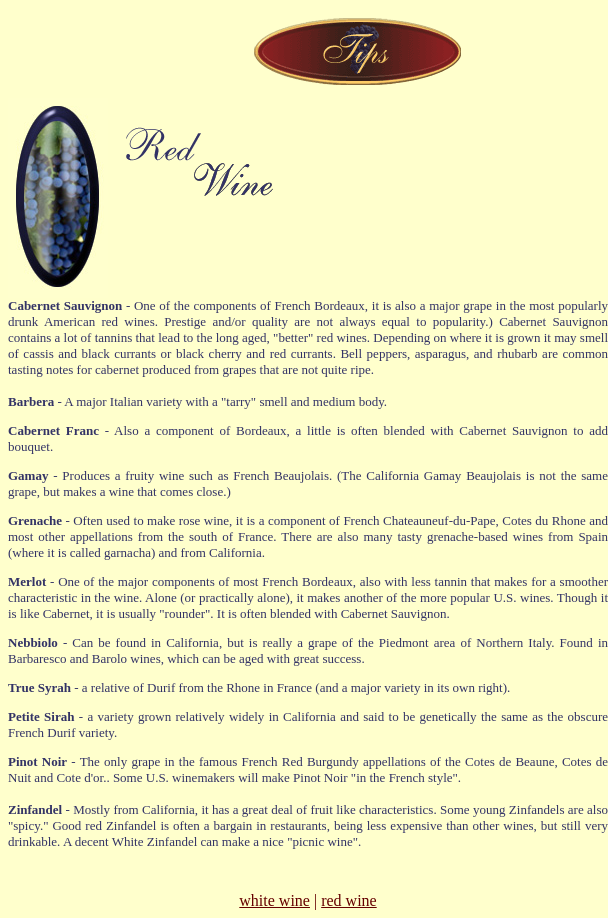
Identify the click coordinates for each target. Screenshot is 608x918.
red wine (349, 900)
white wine (274, 900)
